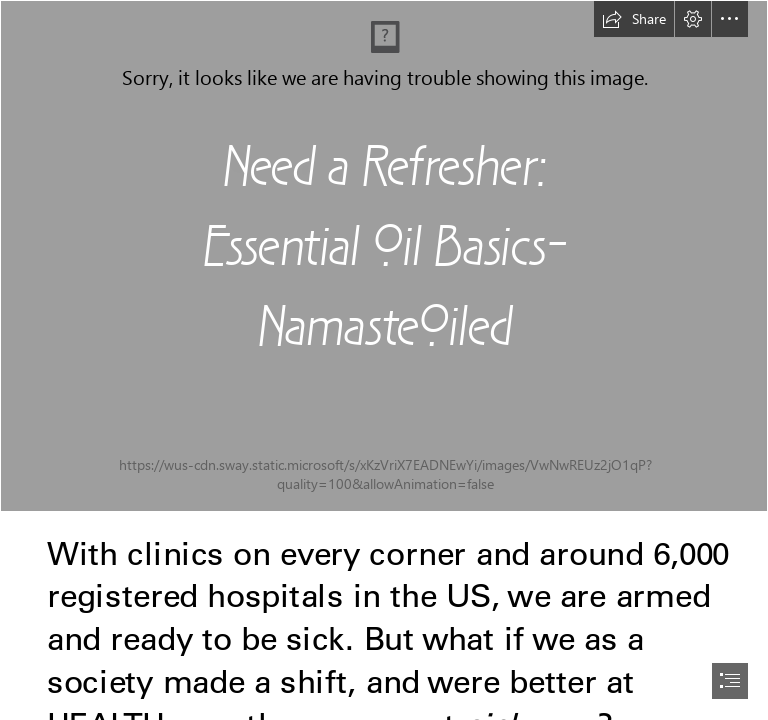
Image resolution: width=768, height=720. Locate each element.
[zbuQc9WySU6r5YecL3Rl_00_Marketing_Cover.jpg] (384, 256)
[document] (384, 360)
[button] (634, 19)
